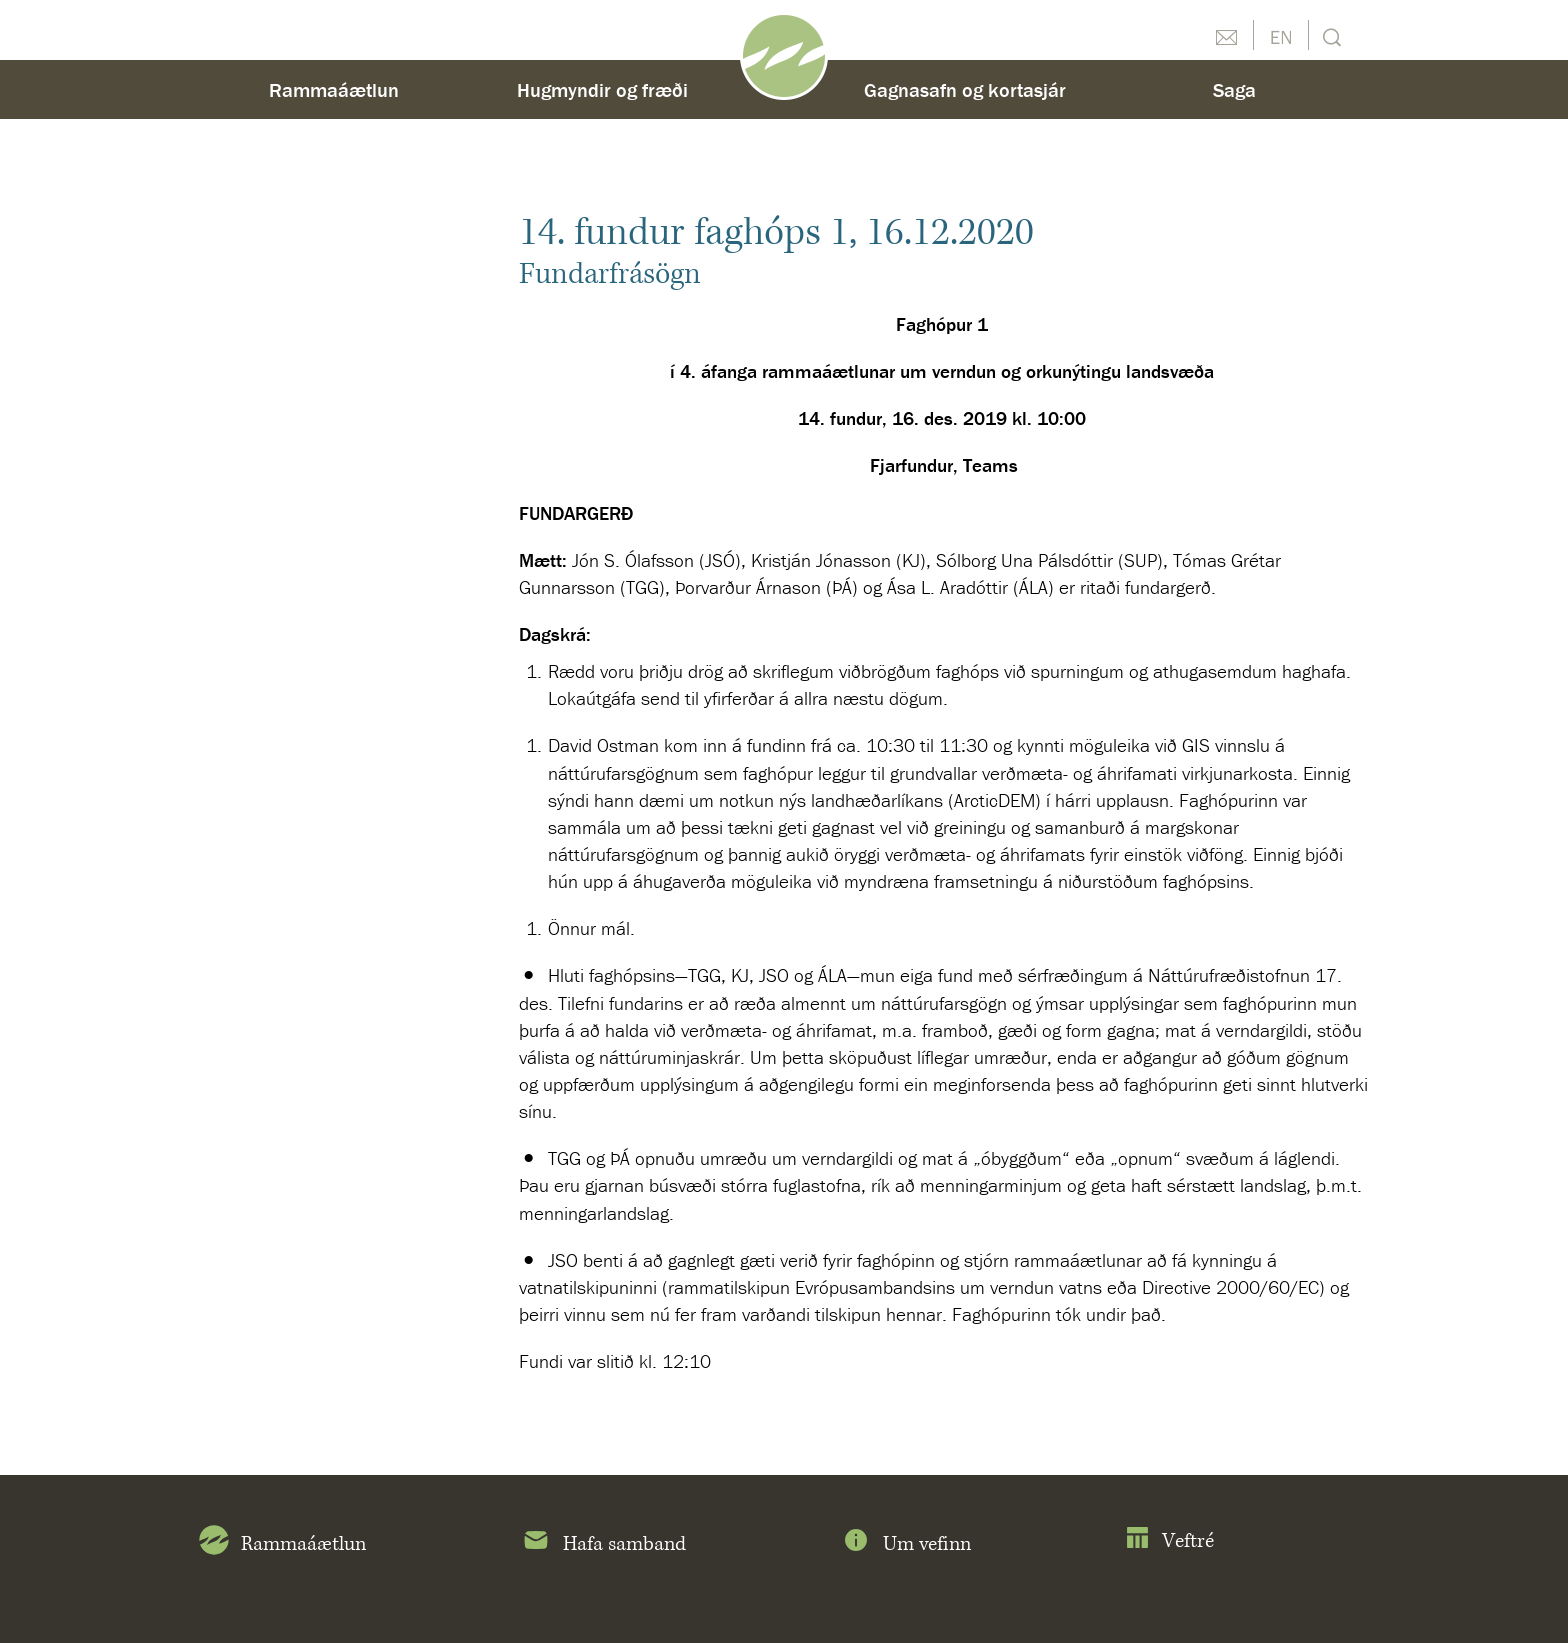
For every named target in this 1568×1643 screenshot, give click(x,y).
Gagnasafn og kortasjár (965, 89)
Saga (1234, 89)
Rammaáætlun (334, 89)
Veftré (1169, 1541)
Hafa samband (603, 1544)
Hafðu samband (1226, 35)
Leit (1329, 35)
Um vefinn (906, 1544)
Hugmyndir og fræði (602, 89)
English (1281, 35)
